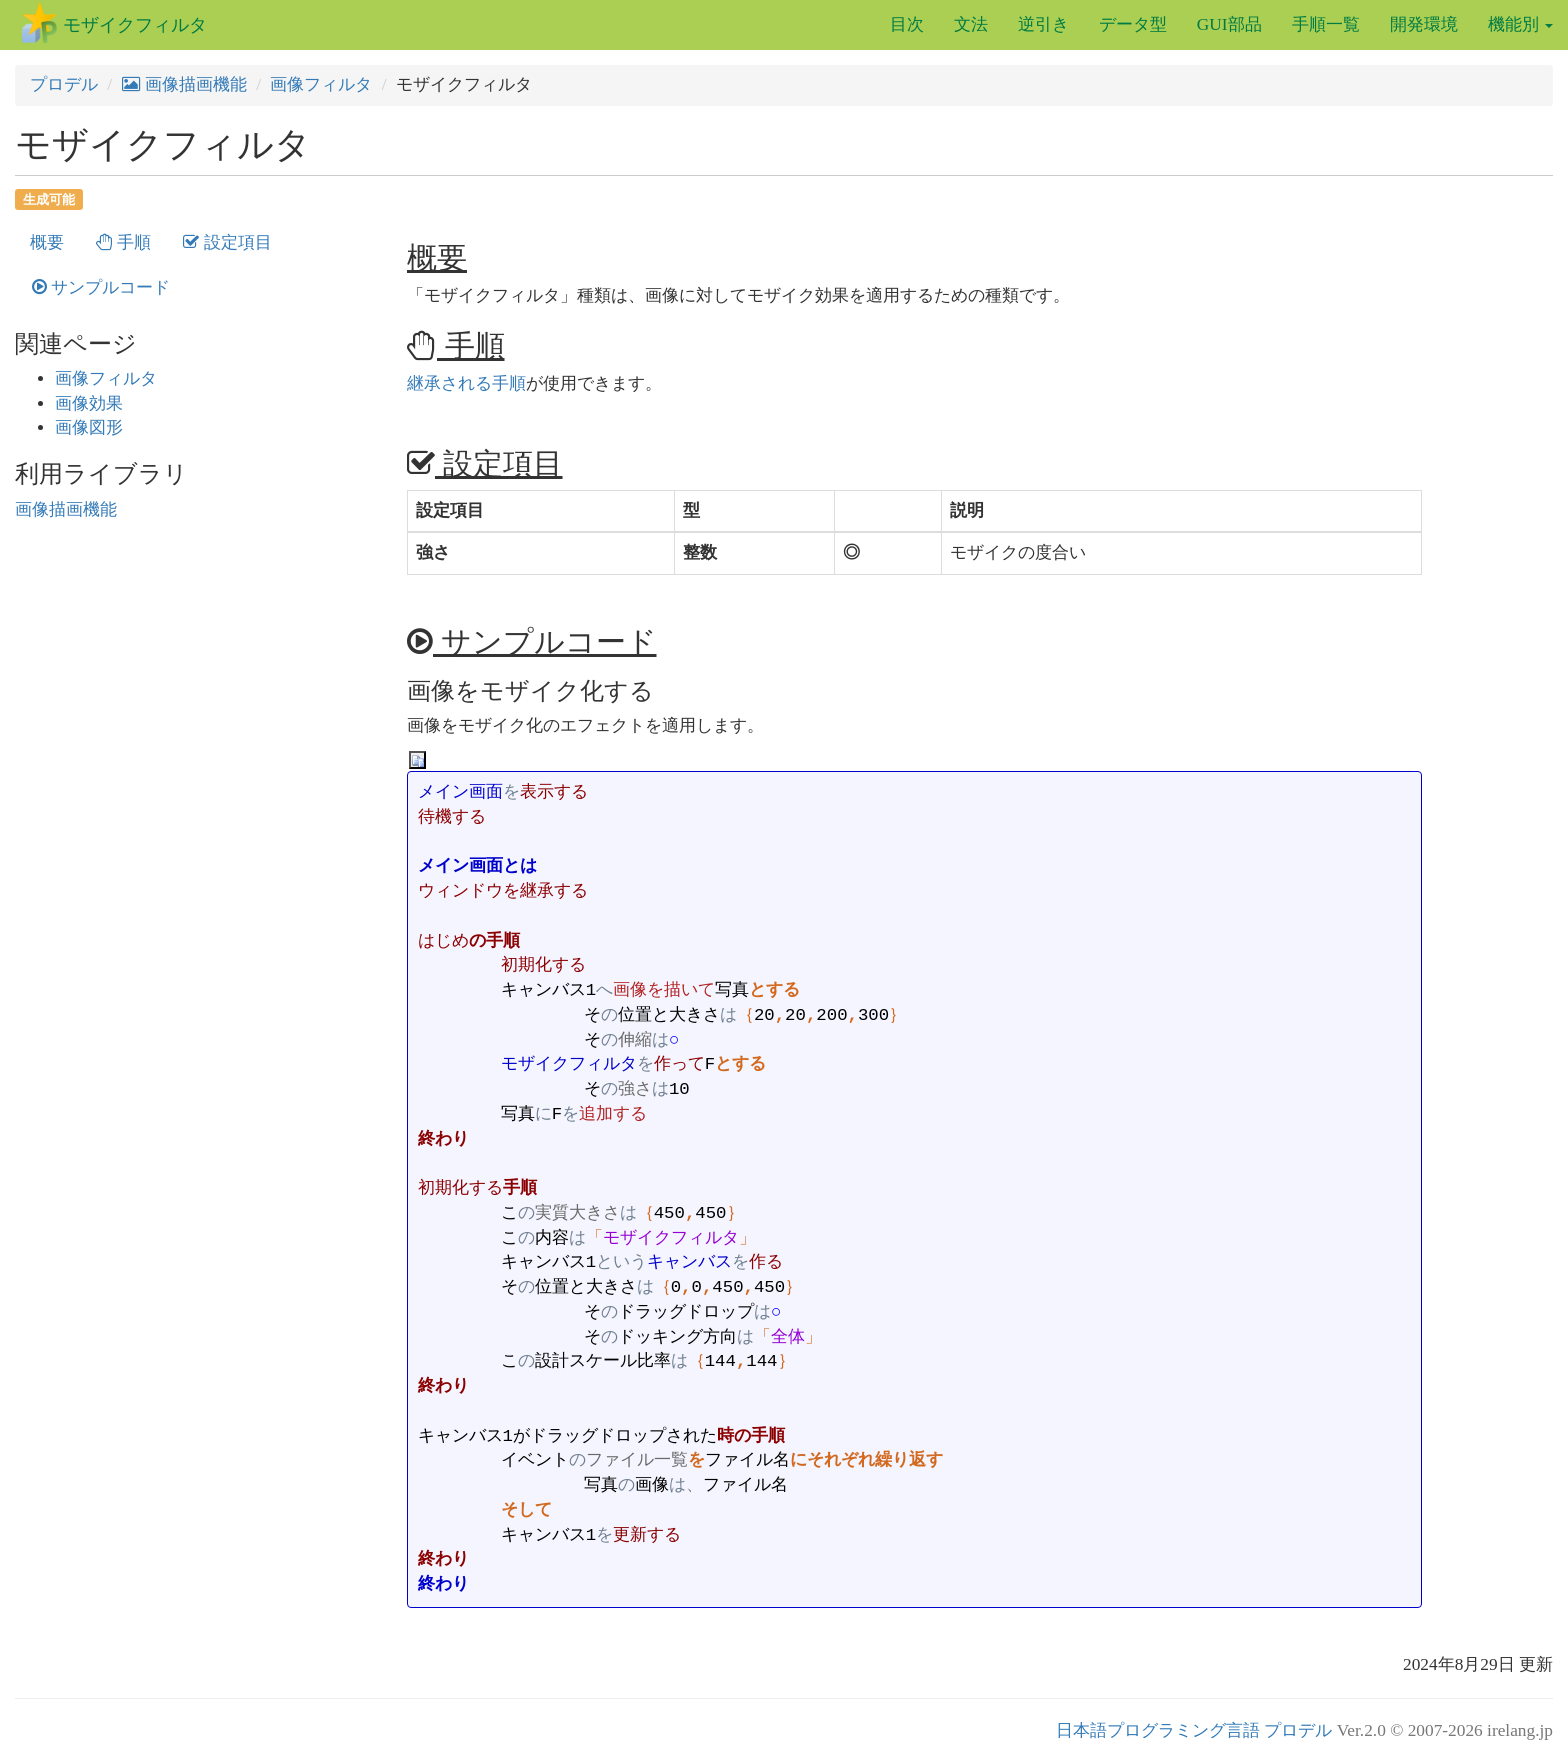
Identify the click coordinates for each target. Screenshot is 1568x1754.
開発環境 (1424, 24)
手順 (123, 242)
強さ (433, 552)
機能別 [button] (1520, 24)
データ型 (1133, 24)
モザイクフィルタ (135, 25)
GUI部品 (1229, 24)
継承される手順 (466, 383)
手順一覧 (1326, 24)
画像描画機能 (184, 84)
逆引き (1043, 24)
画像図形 (89, 427)
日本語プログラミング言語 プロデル (1194, 1730)
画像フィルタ (321, 84)
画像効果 (89, 403)
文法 (971, 24)
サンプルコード (101, 287)
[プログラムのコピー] (417, 759)
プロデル (64, 84)
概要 (47, 242)
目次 (907, 24)
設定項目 (227, 242)
